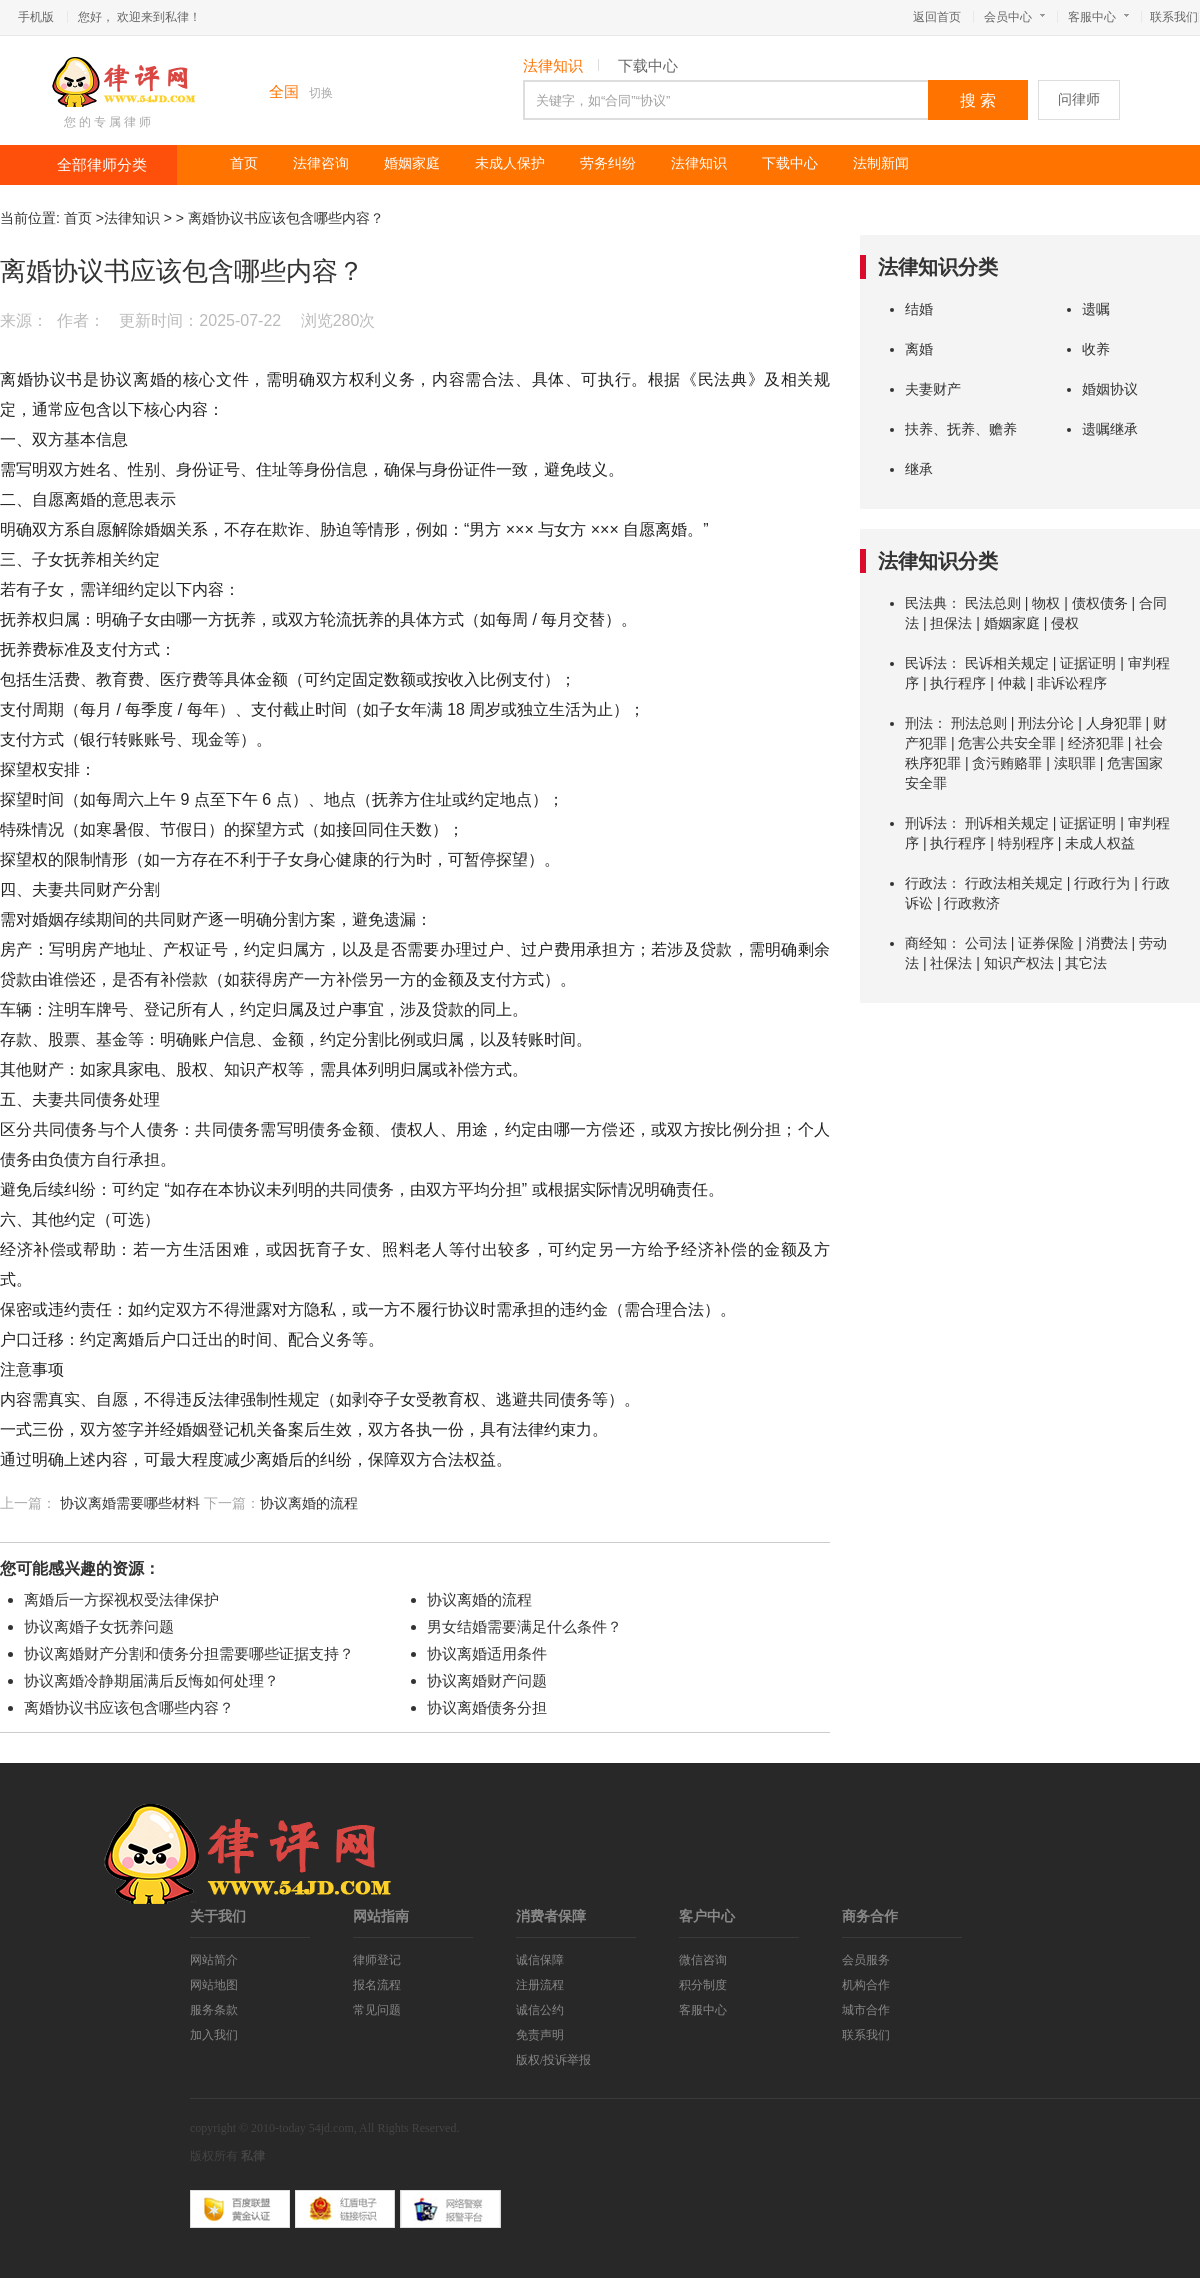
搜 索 (978, 100)
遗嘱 (1096, 309)
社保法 (951, 963)
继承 (919, 469)
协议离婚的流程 (309, 1503)
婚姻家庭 (412, 163)
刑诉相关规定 (1007, 823)
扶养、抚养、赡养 (961, 429)
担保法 (951, 623)
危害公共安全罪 (1007, 743)
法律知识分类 (938, 267)
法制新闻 (881, 163)
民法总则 (993, 603)
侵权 (1065, 623)
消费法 (1107, 943)
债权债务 (1100, 603)
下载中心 (648, 66)
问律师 (1079, 99)
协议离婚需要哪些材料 (130, 1503)
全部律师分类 (102, 165)
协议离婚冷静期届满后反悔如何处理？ (151, 1680)
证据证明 (1088, 663)
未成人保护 (510, 163)
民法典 (926, 603)
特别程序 (1026, 843)
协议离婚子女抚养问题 (99, 1626)
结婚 (919, 309)
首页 (244, 163)
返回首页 (937, 17)
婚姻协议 (1110, 389)
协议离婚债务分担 (487, 1707)
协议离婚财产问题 (487, 1680)
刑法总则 (979, 723)
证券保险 (1046, 943)
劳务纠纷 (608, 163)
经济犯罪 (1096, 743)
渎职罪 (1075, 763)
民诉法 (926, 663)
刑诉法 (926, 823)
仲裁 (1012, 683)
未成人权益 (1100, 843)
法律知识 (553, 66)
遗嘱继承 (1110, 429)
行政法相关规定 (1014, 883)
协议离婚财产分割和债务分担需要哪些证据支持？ (189, 1653)
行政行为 (1102, 883)
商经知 (926, 943)
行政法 (926, 883)
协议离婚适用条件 (487, 1653)
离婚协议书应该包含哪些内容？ (286, 218)
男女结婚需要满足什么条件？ (524, 1626)
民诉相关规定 (1007, 663)
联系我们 (1174, 17)
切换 (321, 93)
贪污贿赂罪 (1007, 763)
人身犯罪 (1114, 723)
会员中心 (1014, 17)
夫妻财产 (933, 389)
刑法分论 (1046, 723)
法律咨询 (321, 163)
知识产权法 (1019, 963)
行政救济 (972, 903)
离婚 (919, 349)
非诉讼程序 (1072, 683)
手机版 (36, 17)
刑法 (919, 723)
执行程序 (958, 683)
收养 (1096, 349)
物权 (1046, 603)
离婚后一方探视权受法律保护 (121, 1599)
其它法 (1086, 963)
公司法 (986, 943)
